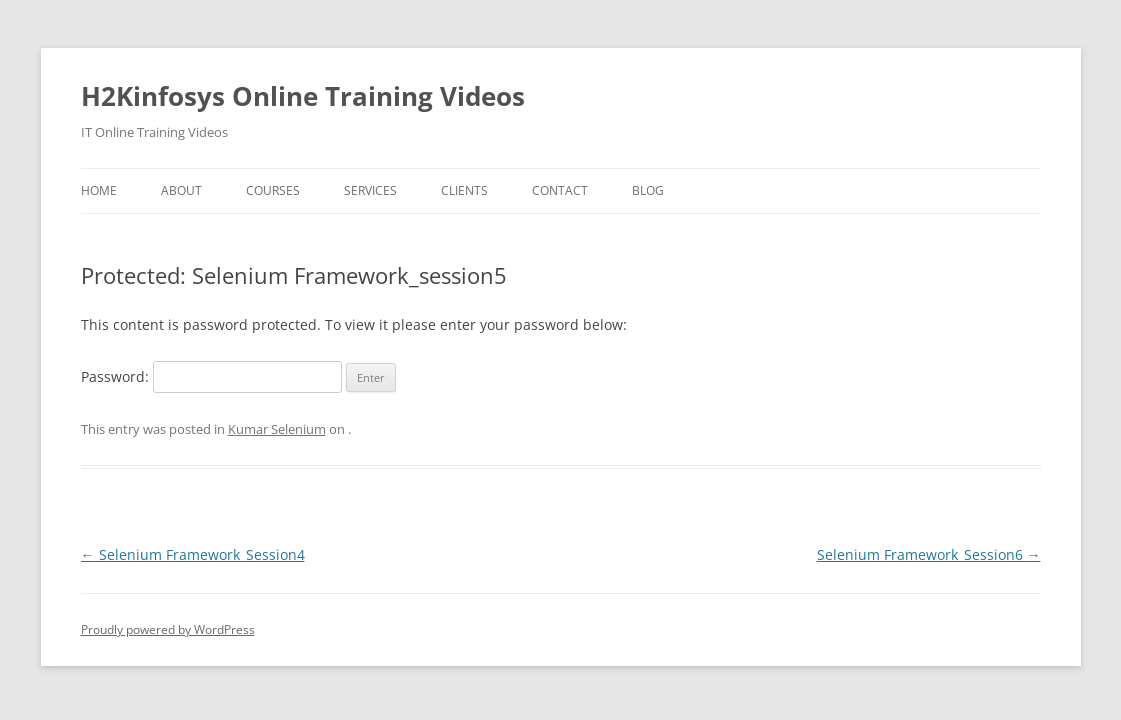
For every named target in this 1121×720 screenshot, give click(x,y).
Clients (464, 190)
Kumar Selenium (277, 429)
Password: (211, 376)
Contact (560, 190)
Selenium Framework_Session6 (929, 554)
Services (370, 190)
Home (99, 190)
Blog (648, 190)
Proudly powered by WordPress (168, 629)
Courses (273, 190)
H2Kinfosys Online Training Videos (303, 96)
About (181, 190)
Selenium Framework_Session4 (193, 554)
